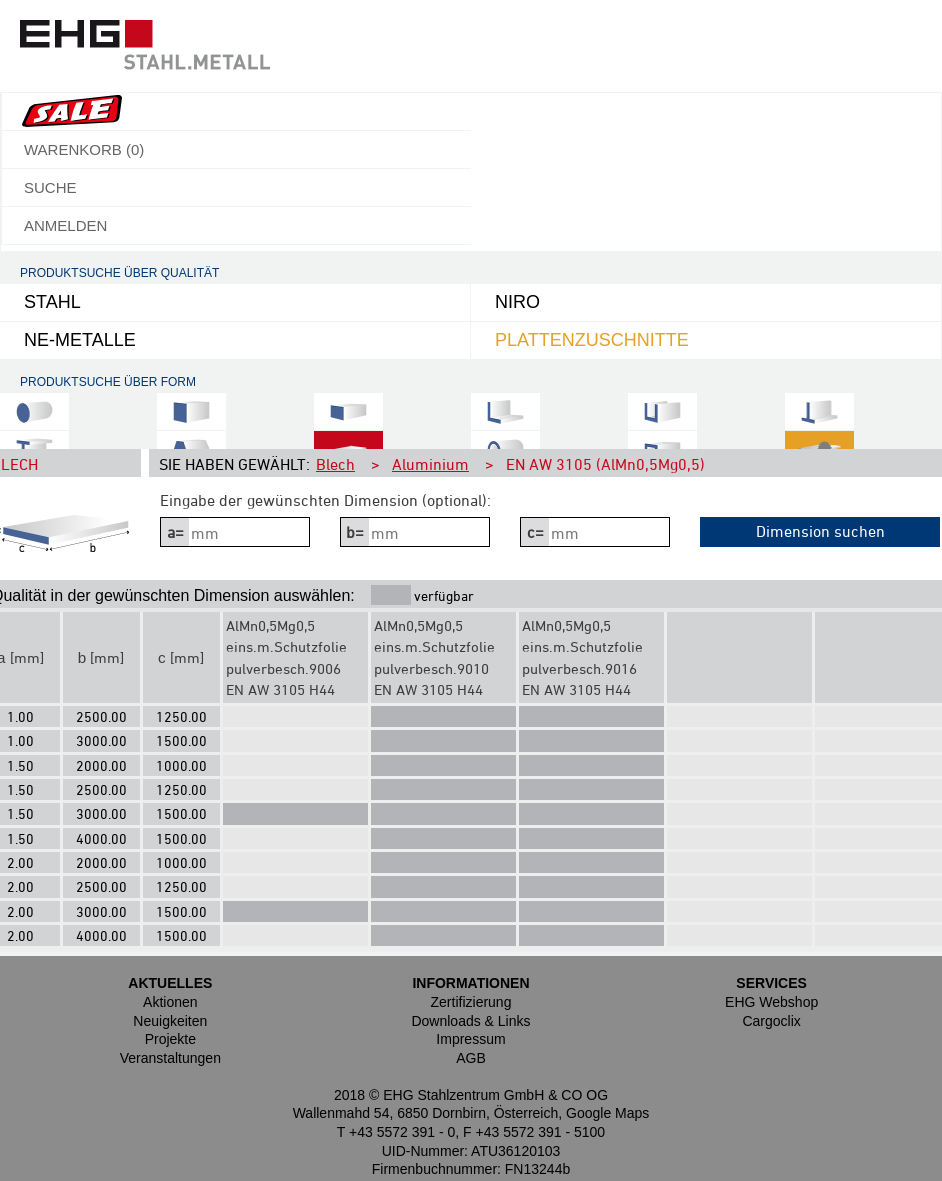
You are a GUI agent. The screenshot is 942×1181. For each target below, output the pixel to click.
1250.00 (181, 716)
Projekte (170, 1039)
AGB (471, 1058)
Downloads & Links (470, 1021)
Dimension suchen (820, 531)
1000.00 (181, 765)
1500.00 (181, 740)
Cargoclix (771, 1021)
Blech (335, 464)
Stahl (52, 302)
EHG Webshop (771, 1002)
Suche (50, 187)
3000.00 (101, 740)
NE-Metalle (80, 340)
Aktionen (170, 1002)
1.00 (20, 716)
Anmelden (65, 225)
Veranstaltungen (170, 1058)
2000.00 (101, 765)
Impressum (470, 1039)
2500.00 (101, 716)
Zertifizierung (471, 1002)
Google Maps (607, 1113)
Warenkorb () (84, 149)
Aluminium (430, 464)
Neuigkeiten (170, 1021)
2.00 (20, 862)
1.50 (20, 765)
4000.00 (101, 838)
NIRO (517, 302)
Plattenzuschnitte (592, 340)
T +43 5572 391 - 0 (396, 1132)
